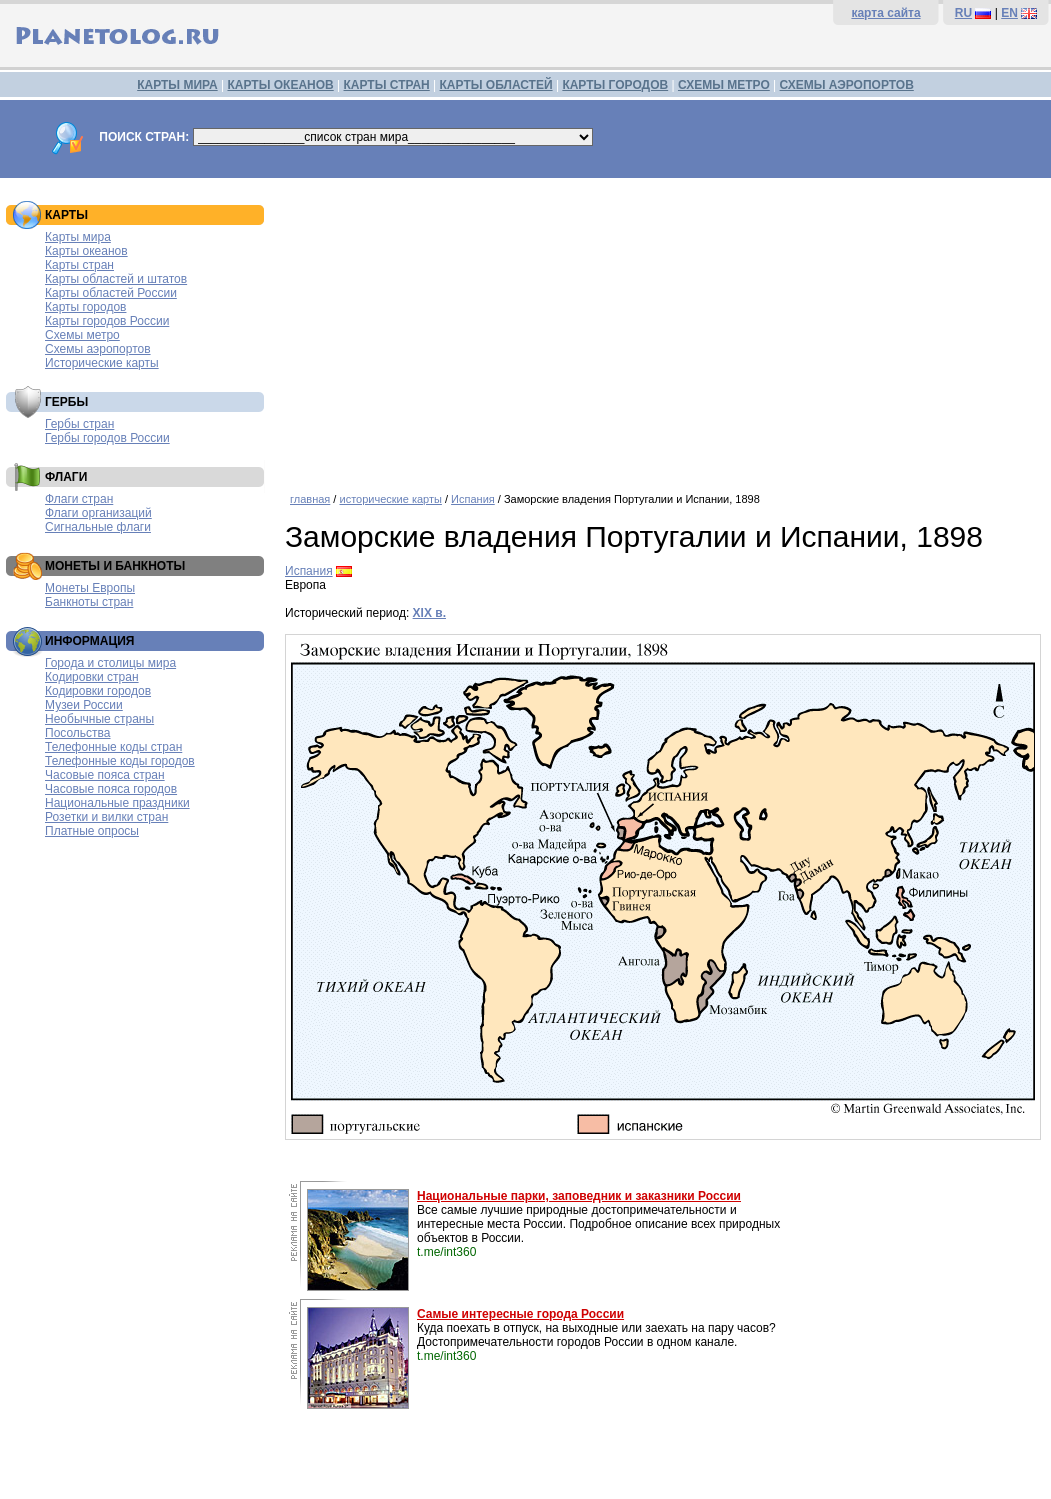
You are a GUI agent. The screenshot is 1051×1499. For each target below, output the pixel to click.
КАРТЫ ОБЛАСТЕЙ (496, 85)
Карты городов (85, 307)
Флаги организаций (98, 513)
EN (1009, 13)
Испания (473, 499)
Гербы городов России (107, 438)
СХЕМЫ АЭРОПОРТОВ (847, 85)
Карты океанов (86, 251)
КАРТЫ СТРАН (387, 85)
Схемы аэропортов (98, 349)
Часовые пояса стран (105, 775)
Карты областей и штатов (116, 279)
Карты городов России (107, 321)
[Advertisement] (663, 328)
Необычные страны (99, 719)
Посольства (78, 733)
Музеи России (84, 705)
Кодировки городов (98, 691)
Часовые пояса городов (111, 789)
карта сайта (885, 13)
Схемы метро (82, 335)
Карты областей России (111, 293)
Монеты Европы (90, 588)
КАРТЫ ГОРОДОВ (615, 85)
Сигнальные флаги (98, 527)
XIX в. (429, 613)
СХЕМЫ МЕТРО (724, 85)
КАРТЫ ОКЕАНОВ (280, 85)
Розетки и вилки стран (106, 817)
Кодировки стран (92, 677)
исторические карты (390, 499)
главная (310, 499)
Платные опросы (92, 831)
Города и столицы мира (110, 663)
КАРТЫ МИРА (177, 85)
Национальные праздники (117, 803)
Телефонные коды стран (113, 747)
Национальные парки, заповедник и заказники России (579, 1196)
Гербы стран (79, 424)
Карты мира (78, 237)
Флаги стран (79, 499)
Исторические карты (102, 363)
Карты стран (79, 265)
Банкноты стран (89, 602)
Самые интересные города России (520, 1314)
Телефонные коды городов (120, 761)
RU (963, 13)
